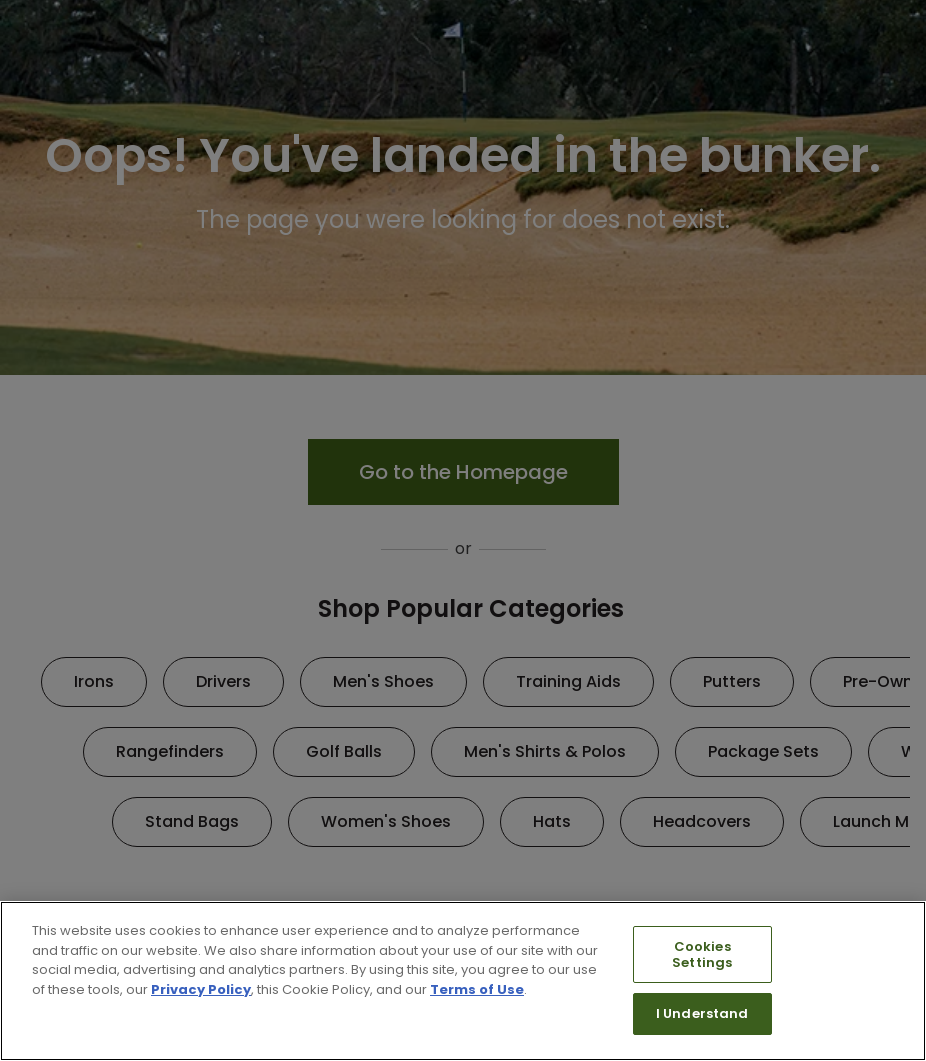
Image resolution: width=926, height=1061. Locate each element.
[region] (463, 981)
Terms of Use (477, 989)
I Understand (702, 1013)
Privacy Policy (201, 989)
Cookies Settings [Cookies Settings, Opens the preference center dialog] (702, 954)
